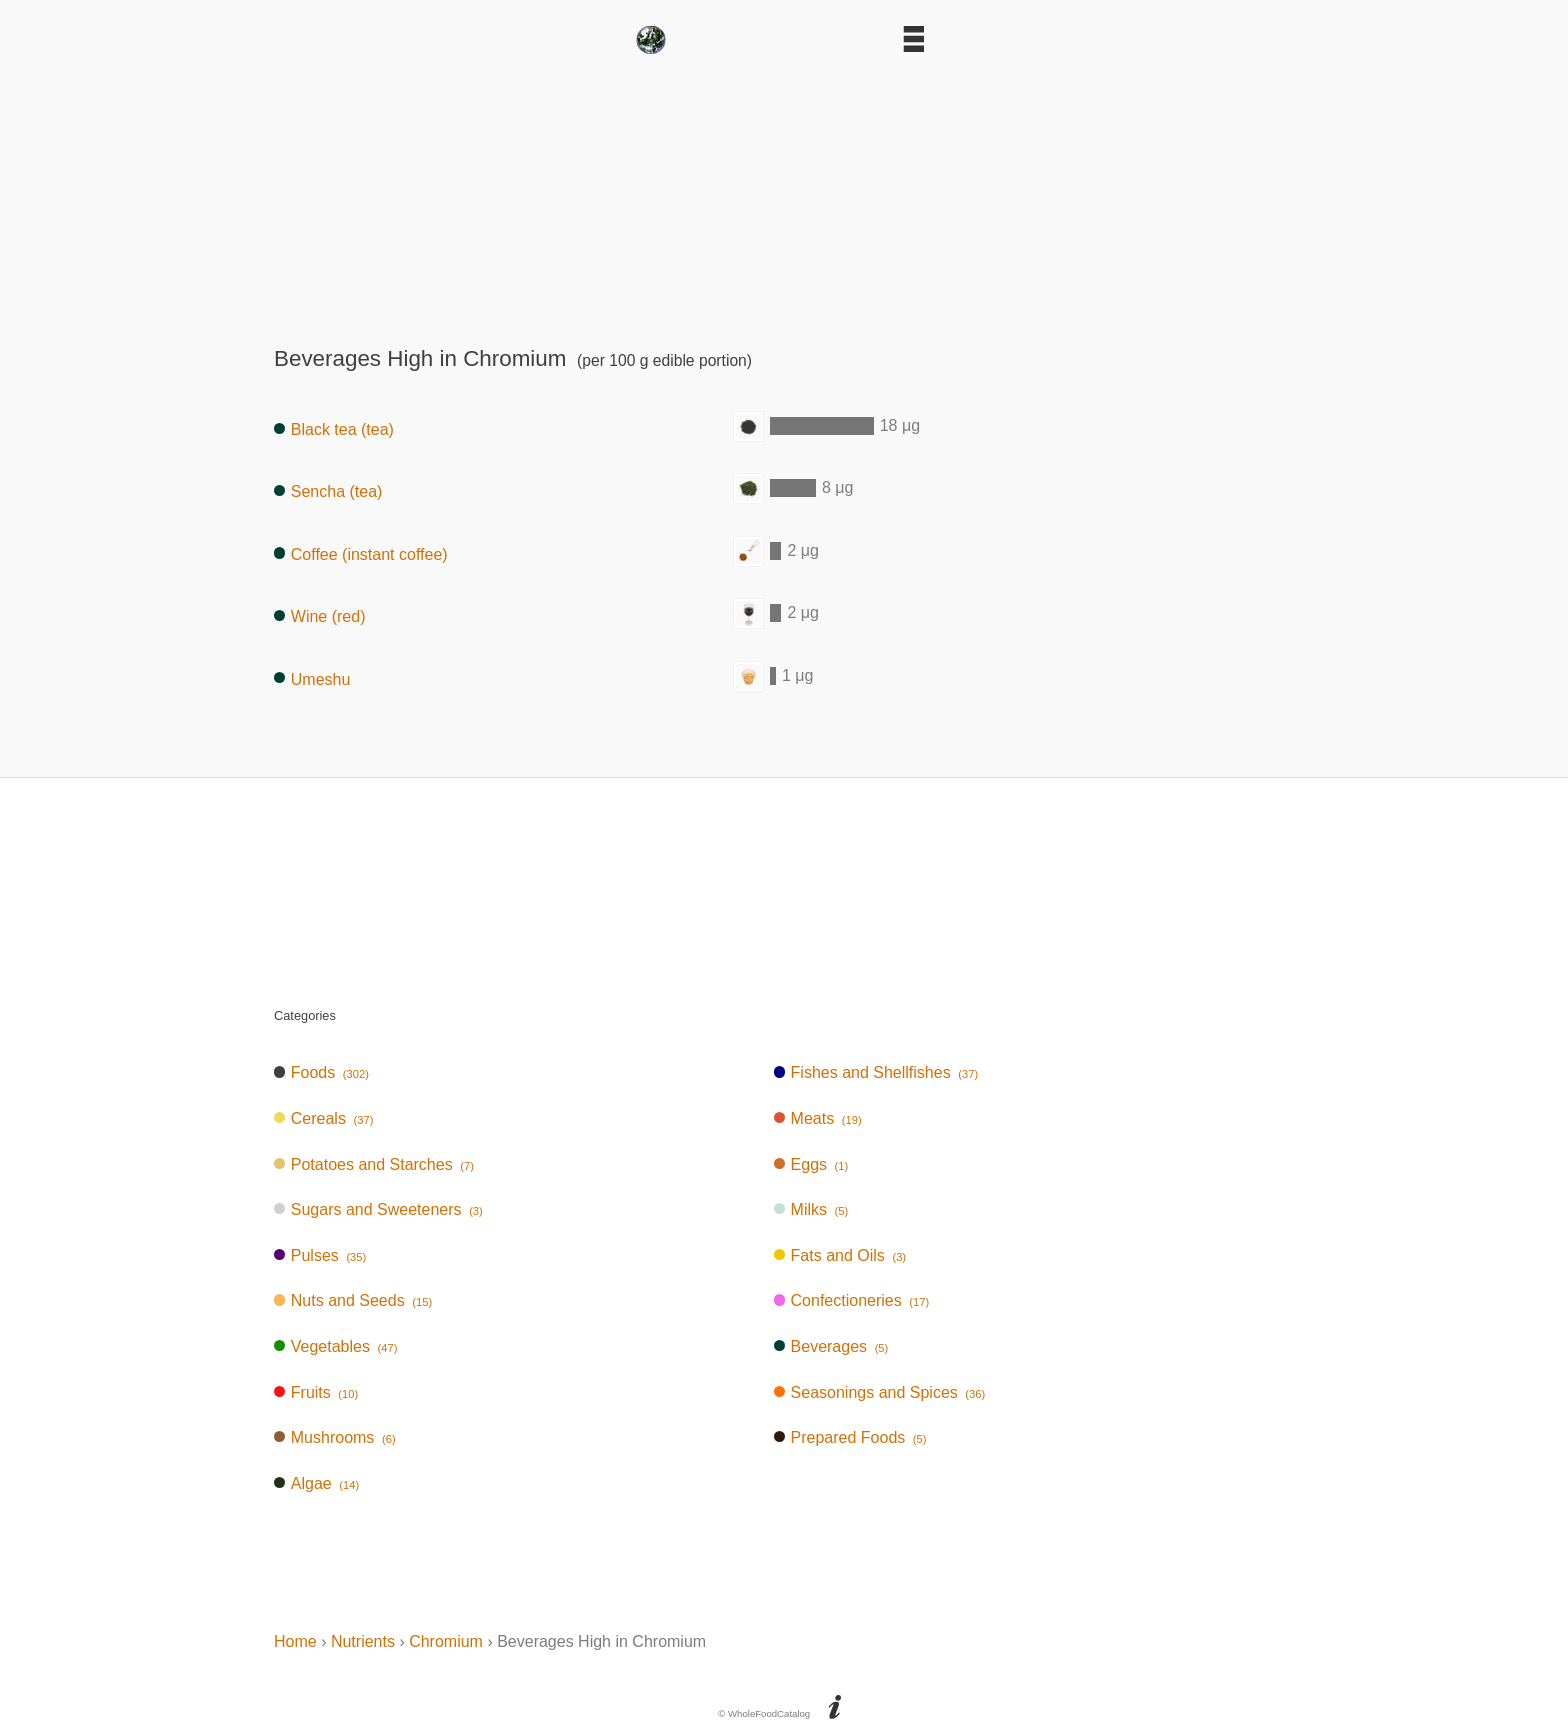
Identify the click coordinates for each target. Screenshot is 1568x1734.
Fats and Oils (840, 1255)
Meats (818, 1118)
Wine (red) (319, 616)
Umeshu (312, 678)
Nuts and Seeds (353, 1300)
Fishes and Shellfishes (876, 1072)
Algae (316, 1483)
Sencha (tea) (328, 491)
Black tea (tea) (334, 429)
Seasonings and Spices (880, 1392)
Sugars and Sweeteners (378, 1209)
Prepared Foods (850, 1437)
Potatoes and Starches (374, 1164)
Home (295, 1641)
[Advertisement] (784, 194)
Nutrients (363, 1641)
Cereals (323, 1118)
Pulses (320, 1255)
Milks (811, 1209)
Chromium (446, 1641)
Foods (321, 1072)
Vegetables (335, 1346)
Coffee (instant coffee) (361, 553)
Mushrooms (335, 1437)
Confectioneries (851, 1300)
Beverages (831, 1346)
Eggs (811, 1164)
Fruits (316, 1392)
